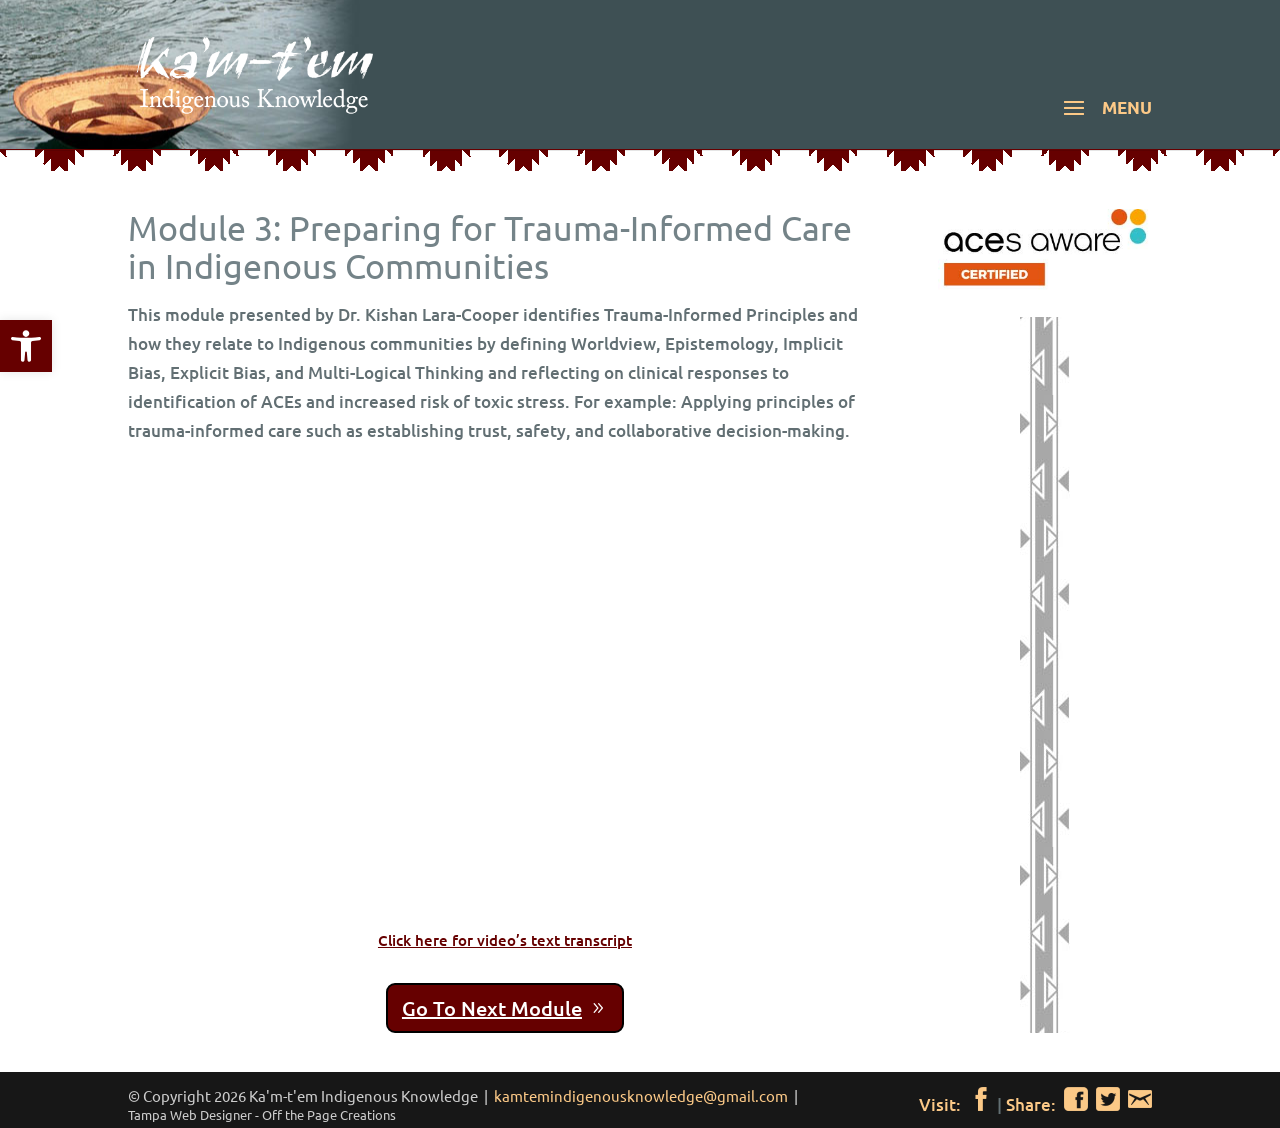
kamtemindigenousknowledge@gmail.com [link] (641, 1095)
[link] (26, 346)
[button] (1105, 121)
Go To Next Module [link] (492, 1008)
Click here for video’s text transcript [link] (505, 940)
